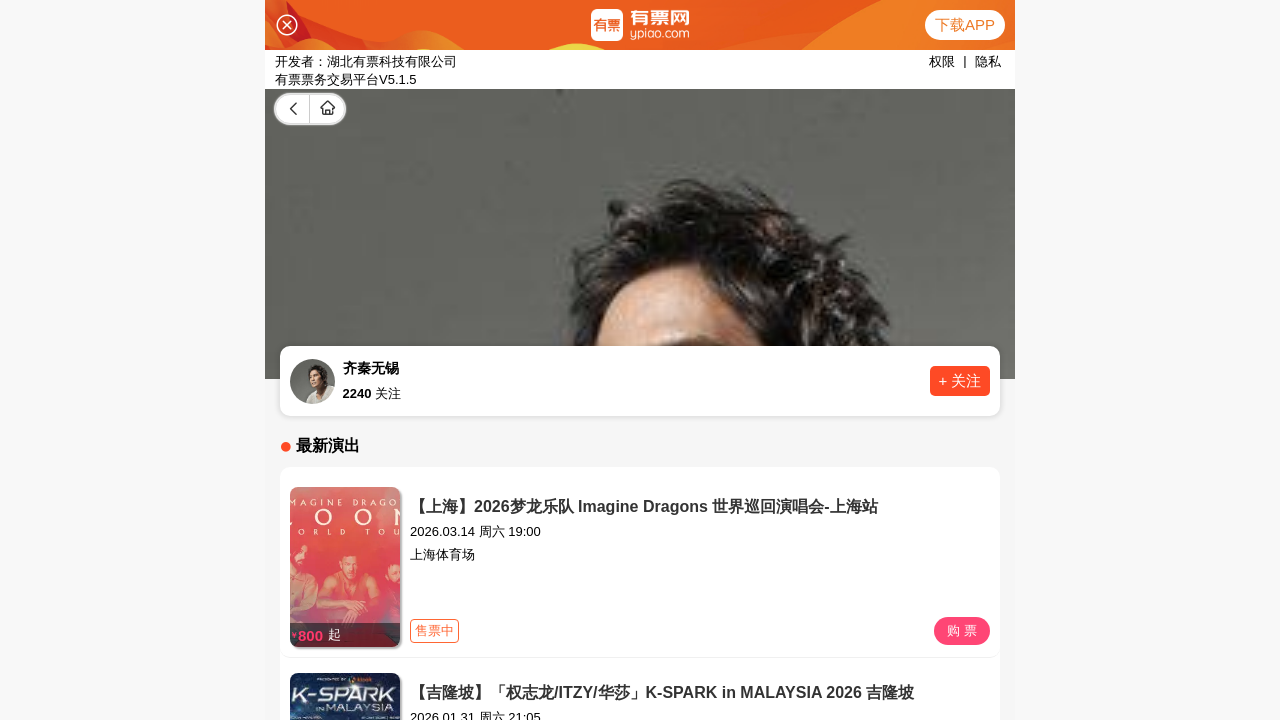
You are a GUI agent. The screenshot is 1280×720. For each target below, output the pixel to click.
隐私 (988, 61)
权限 (942, 61)
